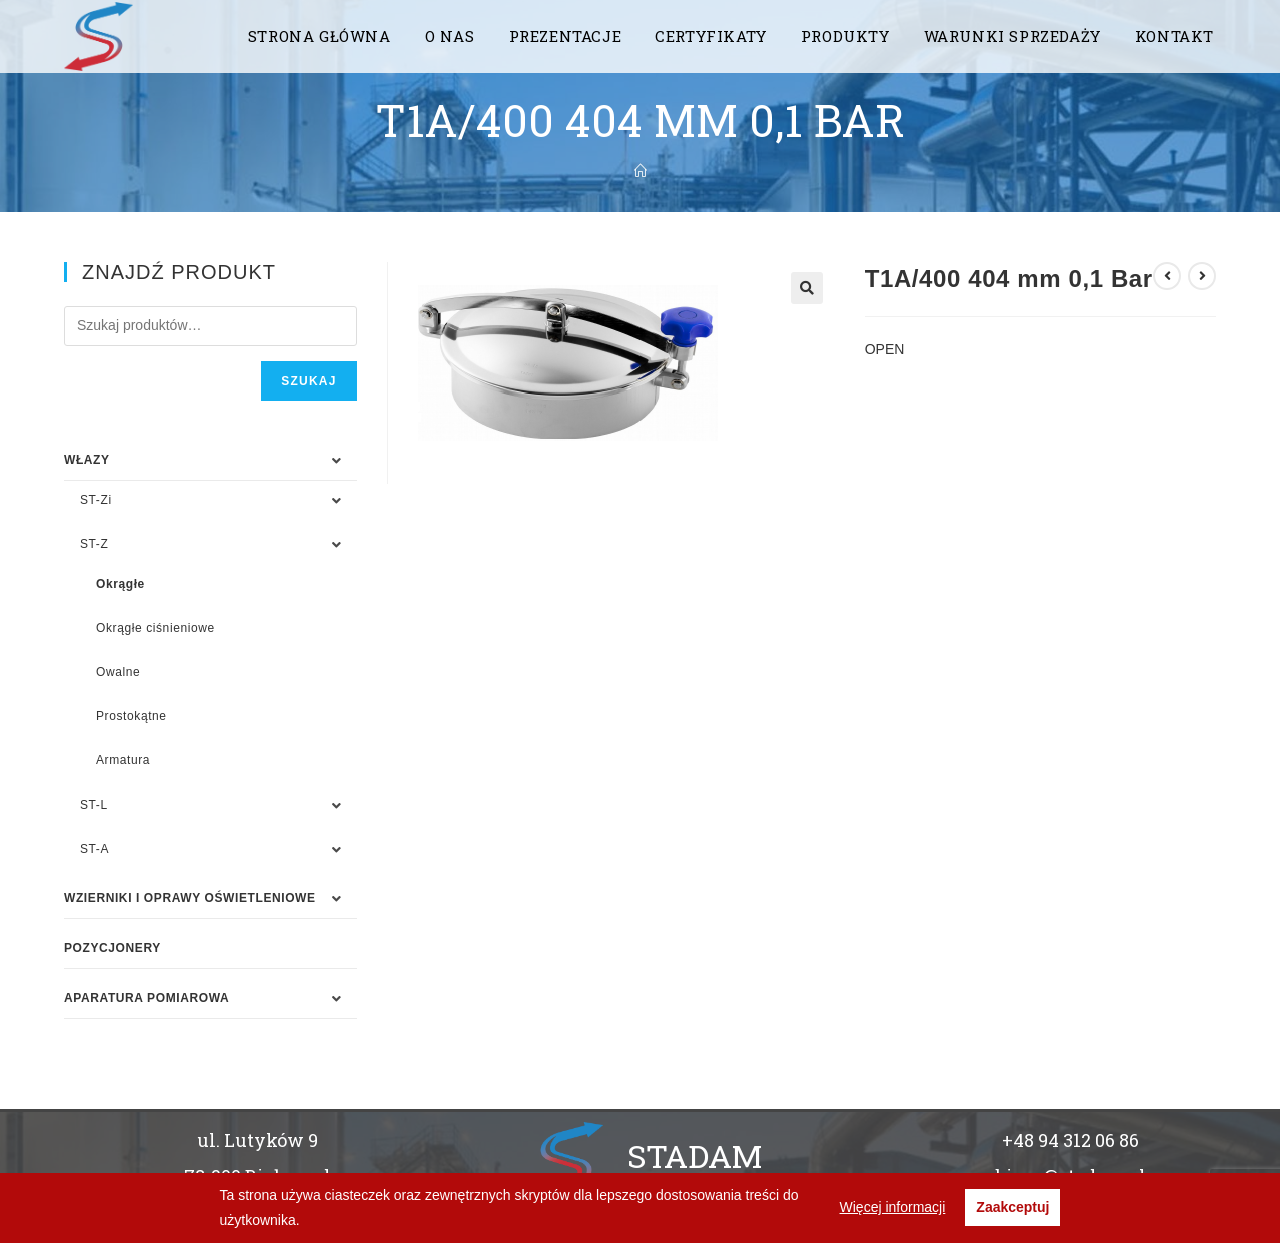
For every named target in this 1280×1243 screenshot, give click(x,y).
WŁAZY (87, 460)
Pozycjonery (112, 948)
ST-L (94, 805)
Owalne (118, 672)
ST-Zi (96, 500)
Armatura (123, 760)
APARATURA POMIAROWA (146, 998)
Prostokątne (131, 716)
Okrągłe (120, 584)
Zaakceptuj (1012, 1207)
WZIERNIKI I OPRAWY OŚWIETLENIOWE (190, 898)
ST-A (94, 849)
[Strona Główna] (640, 171)
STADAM (694, 1155)
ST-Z (94, 544)
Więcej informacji (893, 1207)
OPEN (885, 349)
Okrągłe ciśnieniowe (155, 628)
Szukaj (308, 381)
